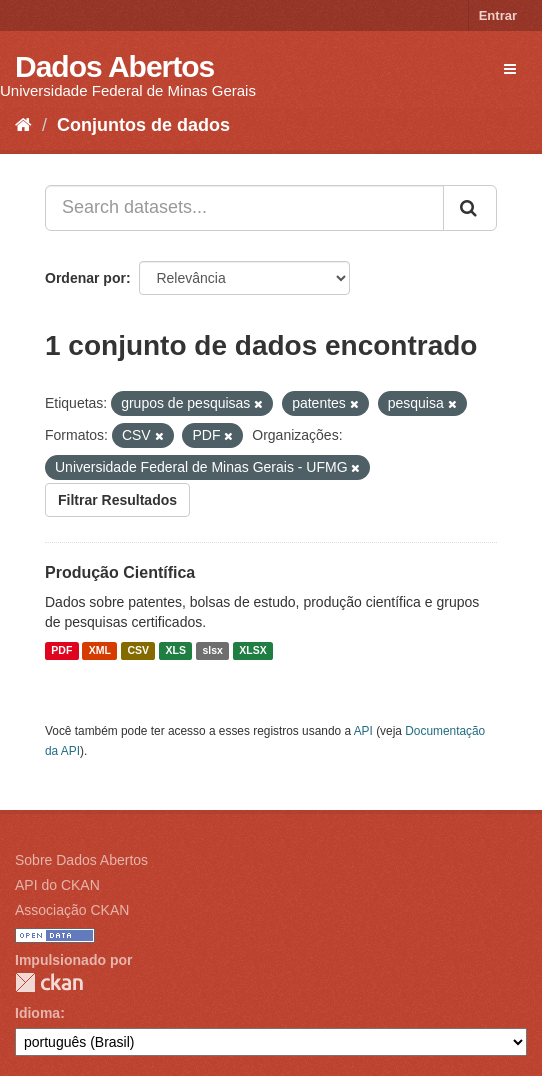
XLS (176, 651)
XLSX (252, 651)
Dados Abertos (114, 66)
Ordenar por (85, 278)
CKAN (49, 982)
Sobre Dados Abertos (81, 860)
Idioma (37, 1013)
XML (100, 651)
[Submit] (470, 208)
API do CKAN (57, 885)
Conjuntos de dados (143, 125)
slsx (212, 651)
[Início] (23, 125)
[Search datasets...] (244, 208)
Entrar (498, 15)
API (363, 731)
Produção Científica (120, 572)
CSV (138, 651)
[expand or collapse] (510, 69)
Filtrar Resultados (117, 500)
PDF (61, 651)
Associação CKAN (72, 910)
